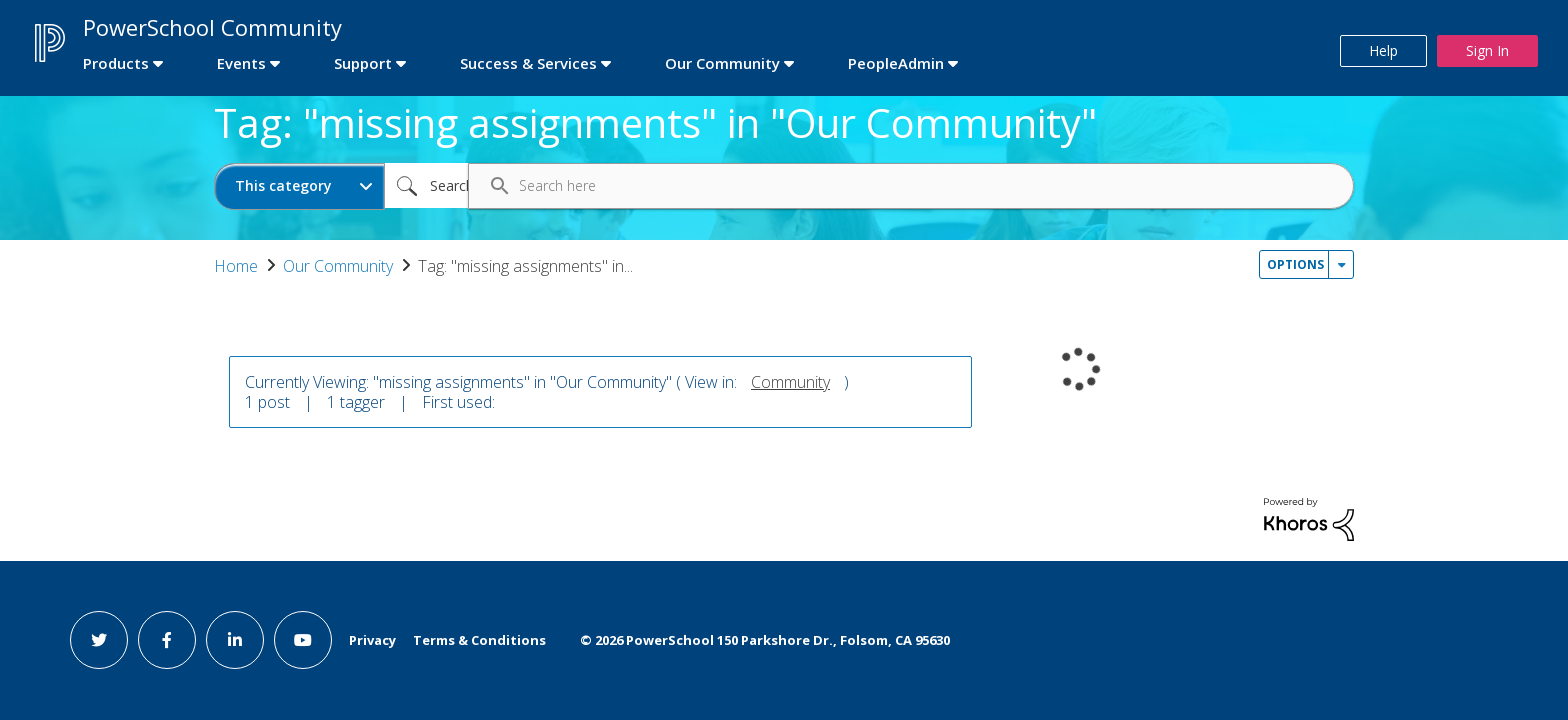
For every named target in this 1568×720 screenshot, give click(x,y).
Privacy (372, 640)
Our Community (338, 266)
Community (790, 382)
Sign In (1487, 50)
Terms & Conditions (479, 640)
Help (1383, 50)
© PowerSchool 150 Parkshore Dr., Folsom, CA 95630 (765, 640)
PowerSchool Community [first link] (212, 27)
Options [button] (1295, 264)
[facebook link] (167, 640)
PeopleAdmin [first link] (896, 63)
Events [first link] (241, 63)
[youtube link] (303, 640)
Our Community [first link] (722, 63)
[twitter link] (99, 640)
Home (236, 266)
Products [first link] (116, 63)
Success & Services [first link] (528, 63)
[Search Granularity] (299, 186)
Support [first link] (363, 63)
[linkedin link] (235, 640)
